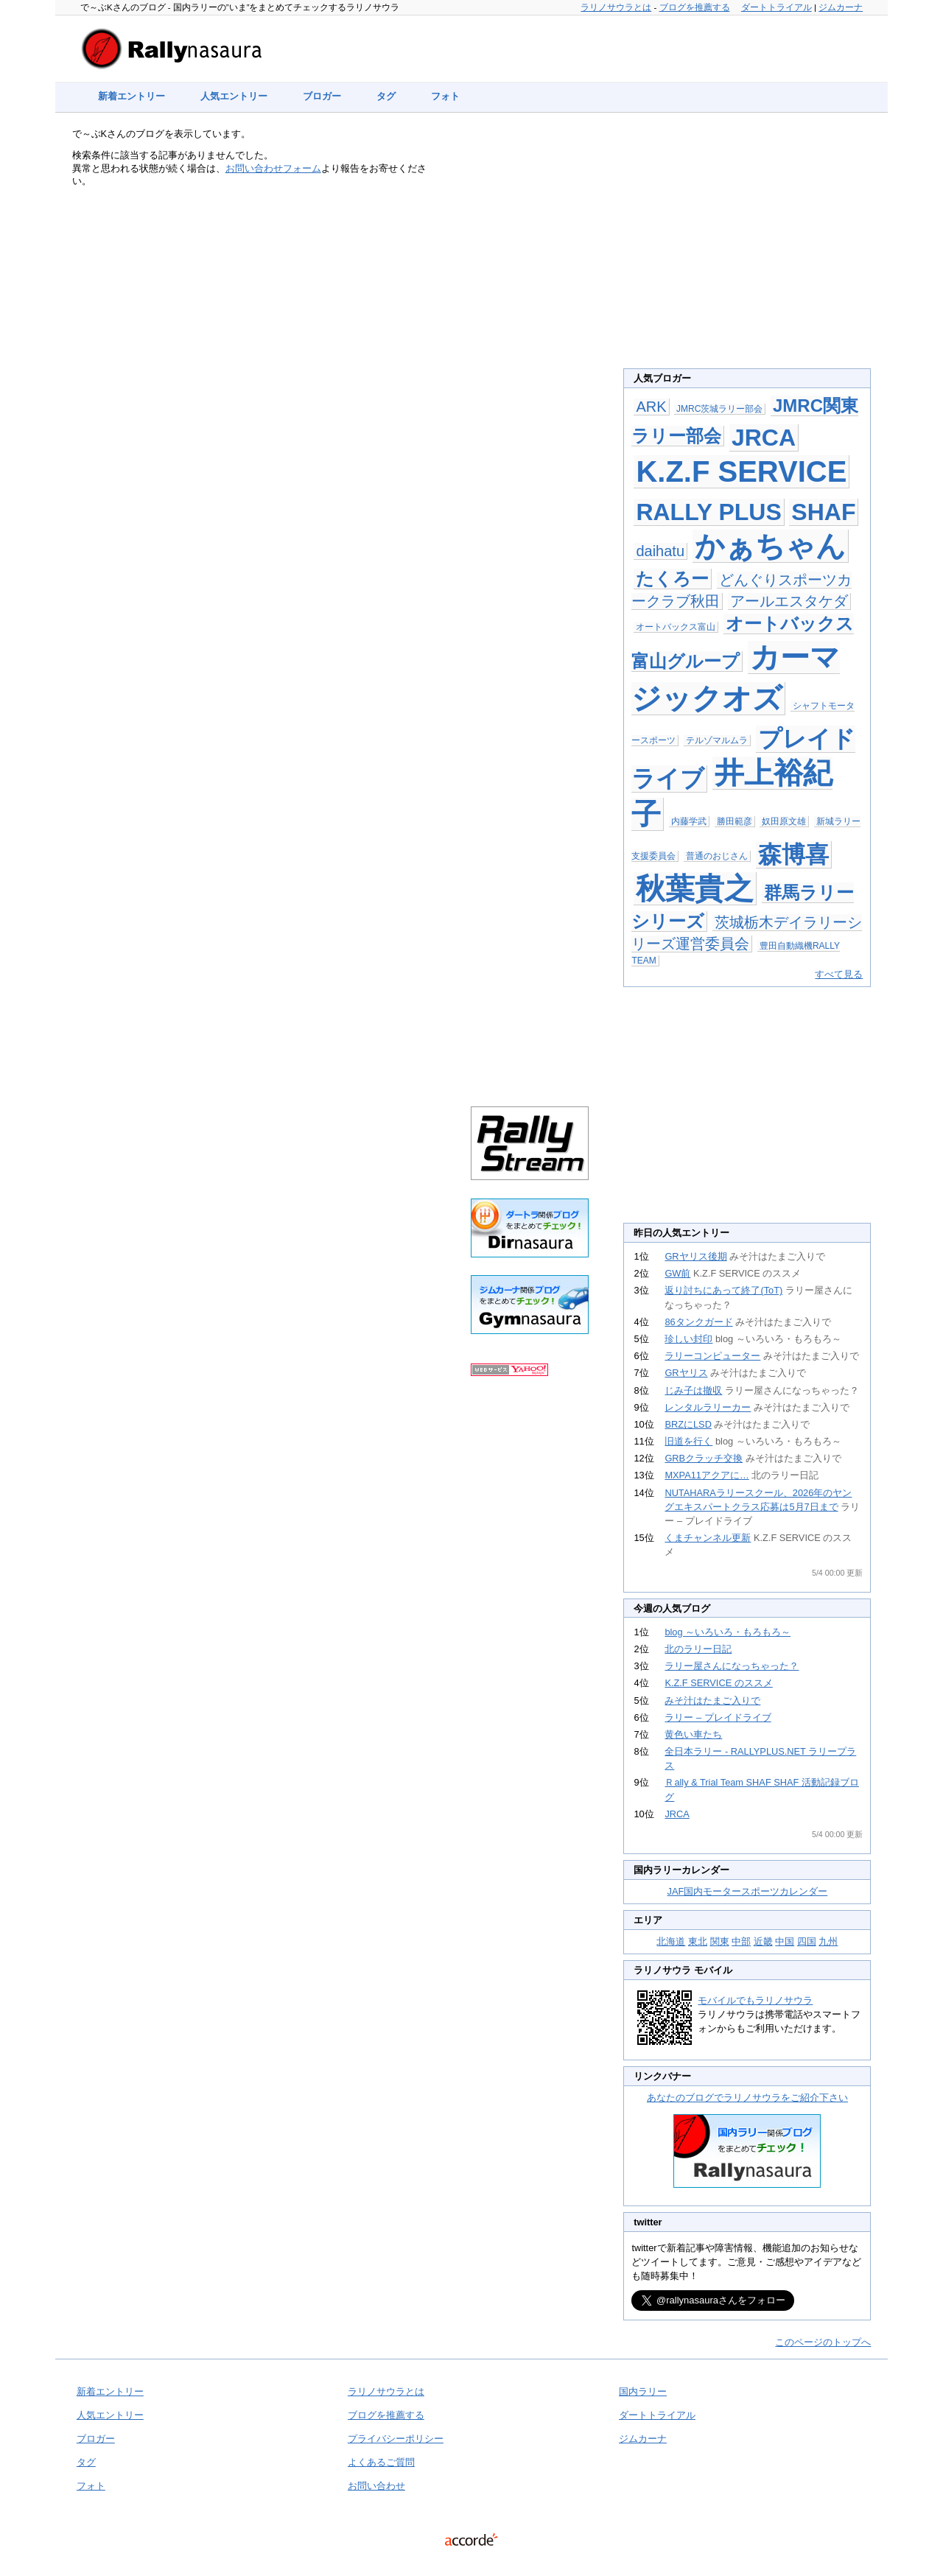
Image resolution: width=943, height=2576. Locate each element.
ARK (651, 407)
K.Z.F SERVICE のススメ (718, 1682)
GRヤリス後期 (695, 1256)
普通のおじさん (717, 856)
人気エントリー (233, 96)
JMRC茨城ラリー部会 (719, 409)
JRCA (764, 437)
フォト (445, 96)
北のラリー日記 (698, 1648)
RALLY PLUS (708, 512)
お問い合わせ (376, 2485)
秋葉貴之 (695, 888)
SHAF (823, 512)
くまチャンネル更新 (708, 1537)
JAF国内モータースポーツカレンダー (747, 1891)
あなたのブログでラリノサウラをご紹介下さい (747, 2097)
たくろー (672, 579)
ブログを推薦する (694, 7)
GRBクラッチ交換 (704, 1458)
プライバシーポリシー (396, 2438)
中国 (784, 1941)
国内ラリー (643, 2391)
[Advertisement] (530, 370)
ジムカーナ (840, 7)
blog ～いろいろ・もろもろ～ (727, 1632)
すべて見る (839, 974)
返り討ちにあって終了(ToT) (723, 1290)
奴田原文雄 (784, 821)
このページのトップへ (823, 2342)
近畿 (763, 1941)
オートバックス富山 (675, 627)
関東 (719, 1941)
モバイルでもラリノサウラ (755, 2000)
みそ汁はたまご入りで (712, 1700)
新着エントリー (131, 96)
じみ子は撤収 (693, 1390)
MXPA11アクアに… (707, 1475)
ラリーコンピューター (712, 1355)
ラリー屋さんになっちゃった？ (732, 1665)
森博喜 (793, 854)
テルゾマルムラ (717, 740)
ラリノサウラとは (616, 7)
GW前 (677, 1273)
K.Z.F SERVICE (741, 471)
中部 (741, 1941)
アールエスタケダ (789, 601)
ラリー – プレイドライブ (718, 1717)
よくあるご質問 (381, 2462)
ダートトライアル (776, 7)
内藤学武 (689, 821)
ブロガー (322, 96)
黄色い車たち (693, 1734)
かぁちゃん (770, 546)
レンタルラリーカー (708, 1407)
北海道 (670, 1941)
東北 (697, 1941)
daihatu (660, 551)
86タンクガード (698, 1321)
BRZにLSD (688, 1424)
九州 (828, 1941)
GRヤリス (686, 1372)
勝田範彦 (734, 821)
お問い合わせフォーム (273, 168)
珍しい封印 (688, 1338)
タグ (386, 96)
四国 (806, 1941)
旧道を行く (688, 1441)
